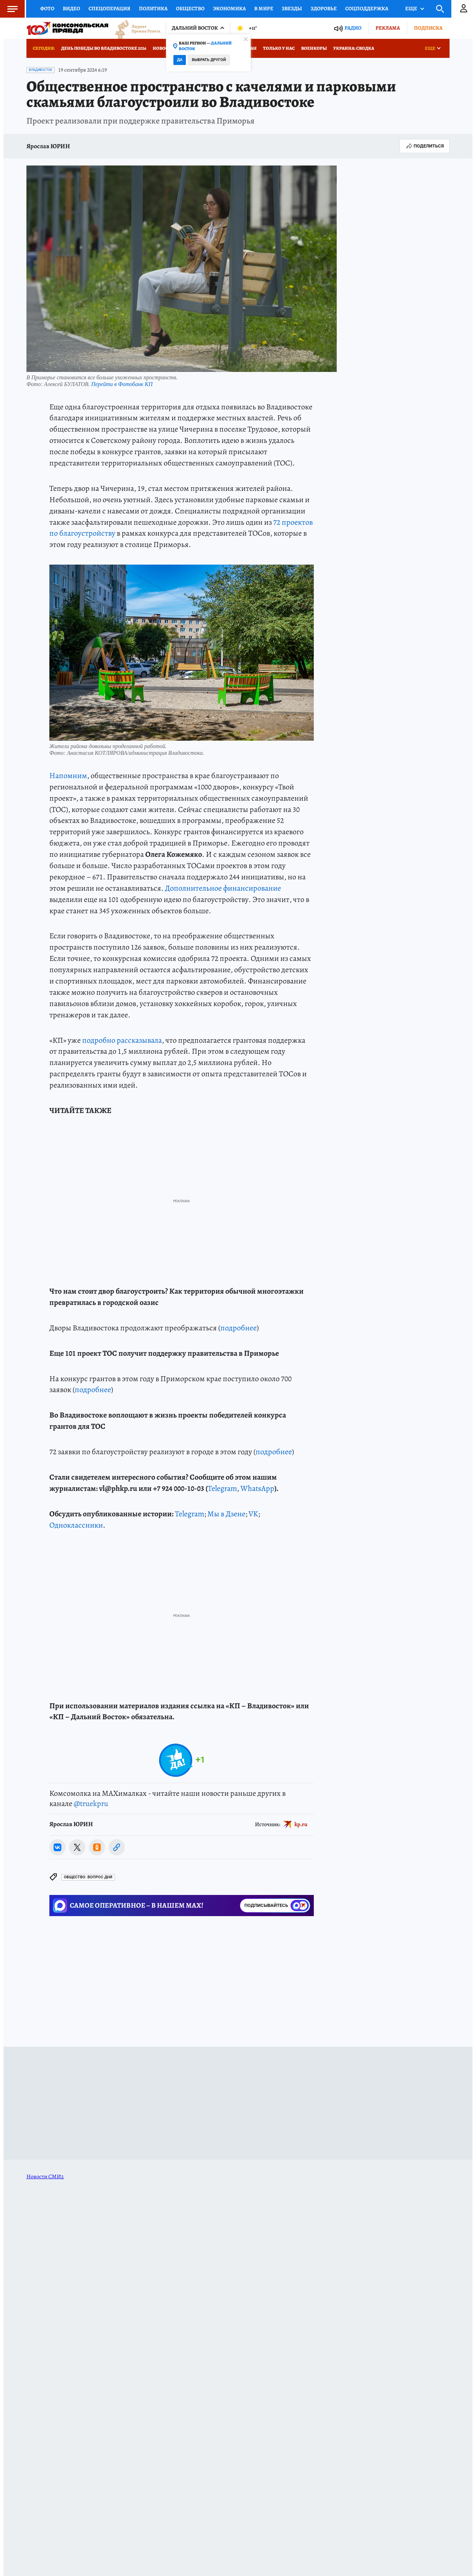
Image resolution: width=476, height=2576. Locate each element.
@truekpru (91, 1803)
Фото (47, 8)
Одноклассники (76, 1525)
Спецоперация (109, 8)
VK (253, 1514)
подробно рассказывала (122, 1040)
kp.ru (300, 1824)
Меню (9, 9)
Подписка (428, 27)
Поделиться (424, 146)
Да (179, 60)
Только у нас (279, 48)
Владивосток (40, 70)
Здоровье (324, 8)
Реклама (388, 27)
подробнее (238, 1328)
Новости (164, 48)
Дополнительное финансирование (223, 888)
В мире (263, 8)
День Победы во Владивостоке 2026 (103, 48)
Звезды (292, 8)
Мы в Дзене (226, 1514)
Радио (352, 28)
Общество (190, 8)
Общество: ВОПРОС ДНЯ (88, 1877)
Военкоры (314, 48)
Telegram (222, 1488)
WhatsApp (257, 1488)
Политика (153, 8)
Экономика (229, 8)
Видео (71, 8)
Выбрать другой (209, 60)
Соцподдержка (366, 8)
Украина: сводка (353, 48)
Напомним (68, 775)
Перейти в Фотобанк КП (122, 384)
